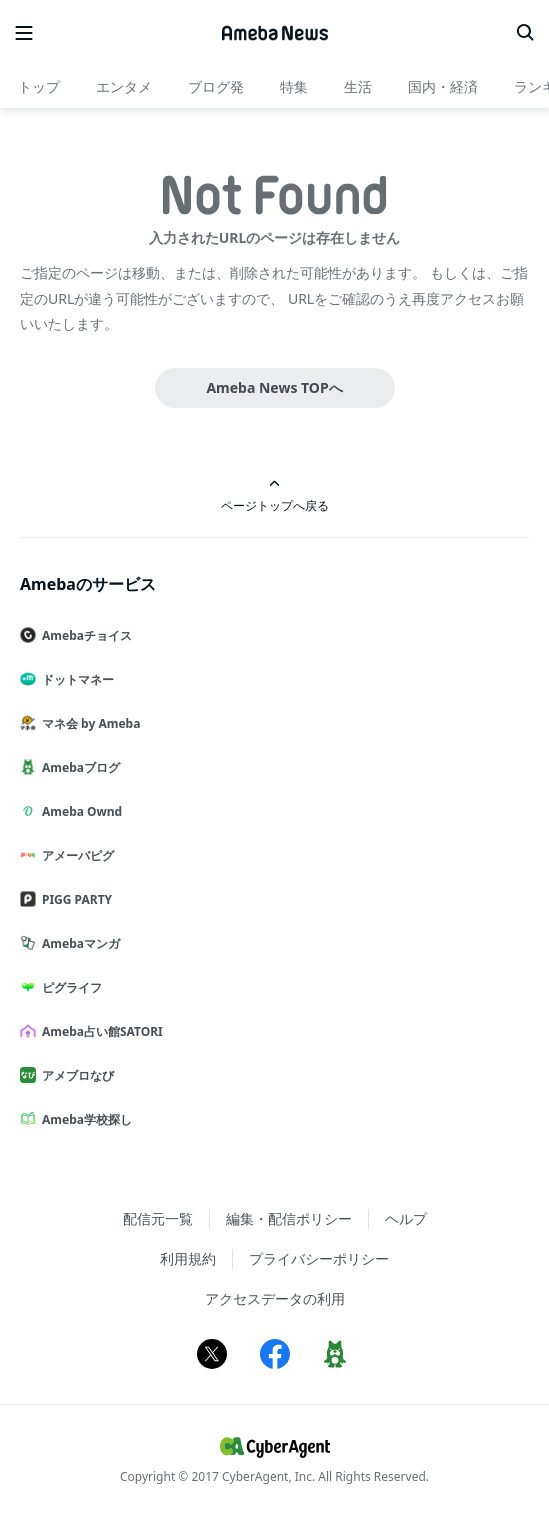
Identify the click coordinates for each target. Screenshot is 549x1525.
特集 (294, 86)
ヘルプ (406, 1218)
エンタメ (124, 86)
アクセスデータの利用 (275, 1298)
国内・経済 (443, 86)
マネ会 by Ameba (88, 723)
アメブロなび (75, 1075)
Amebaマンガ (78, 943)
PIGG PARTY (74, 899)
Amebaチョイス (84, 635)
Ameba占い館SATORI (99, 1031)
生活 (358, 86)
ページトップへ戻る (275, 495)
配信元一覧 (158, 1218)
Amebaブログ (78, 767)
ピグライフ (69, 987)
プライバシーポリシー (319, 1258)
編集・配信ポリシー (289, 1218)
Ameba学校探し (84, 1119)
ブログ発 (216, 86)
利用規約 (188, 1258)
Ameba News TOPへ (274, 387)
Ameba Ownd (79, 811)
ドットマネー (75, 679)
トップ (39, 86)
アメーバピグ (75, 855)
